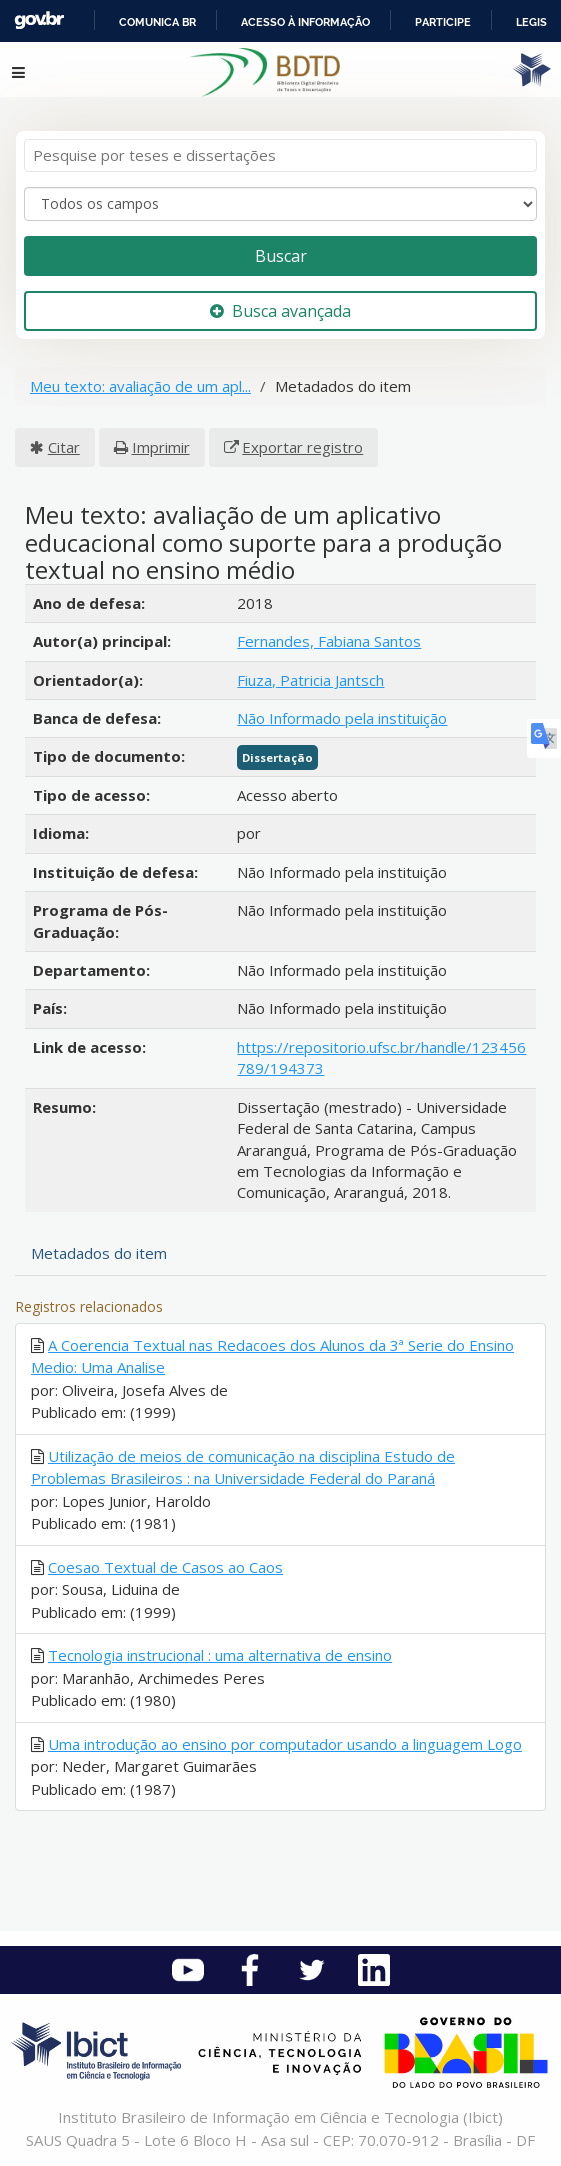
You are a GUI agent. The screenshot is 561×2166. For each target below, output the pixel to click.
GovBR (39, 20)
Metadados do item (99, 1253)
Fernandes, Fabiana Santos (329, 641)
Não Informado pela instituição (342, 718)
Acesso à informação (305, 22)
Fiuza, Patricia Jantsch (310, 680)
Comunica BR (157, 22)
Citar (64, 447)
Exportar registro (302, 447)
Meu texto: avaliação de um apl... (140, 386)
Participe (443, 22)
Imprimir (161, 447)
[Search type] (280, 204)
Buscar (281, 256)
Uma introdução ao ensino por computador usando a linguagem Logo (285, 1744)
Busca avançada (280, 311)
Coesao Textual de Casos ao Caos (165, 1567)
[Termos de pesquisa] (280, 155)
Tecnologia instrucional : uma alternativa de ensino (220, 1655)
